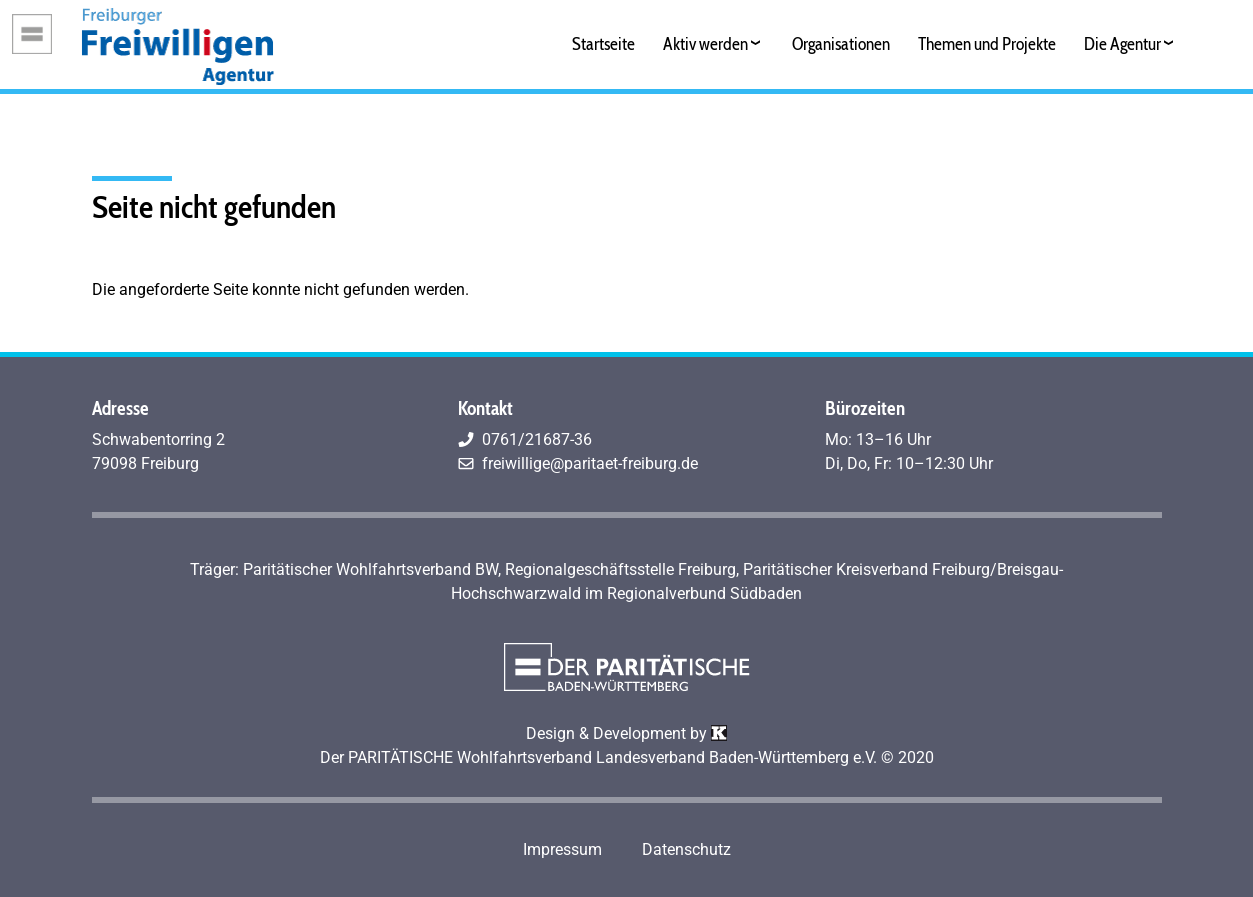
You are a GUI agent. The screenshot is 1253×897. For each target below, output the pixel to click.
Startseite (603, 43)
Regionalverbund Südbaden (704, 593)
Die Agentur (1122, 43)
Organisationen (841, 43)
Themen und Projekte (987, 43)
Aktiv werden (705, 43)
